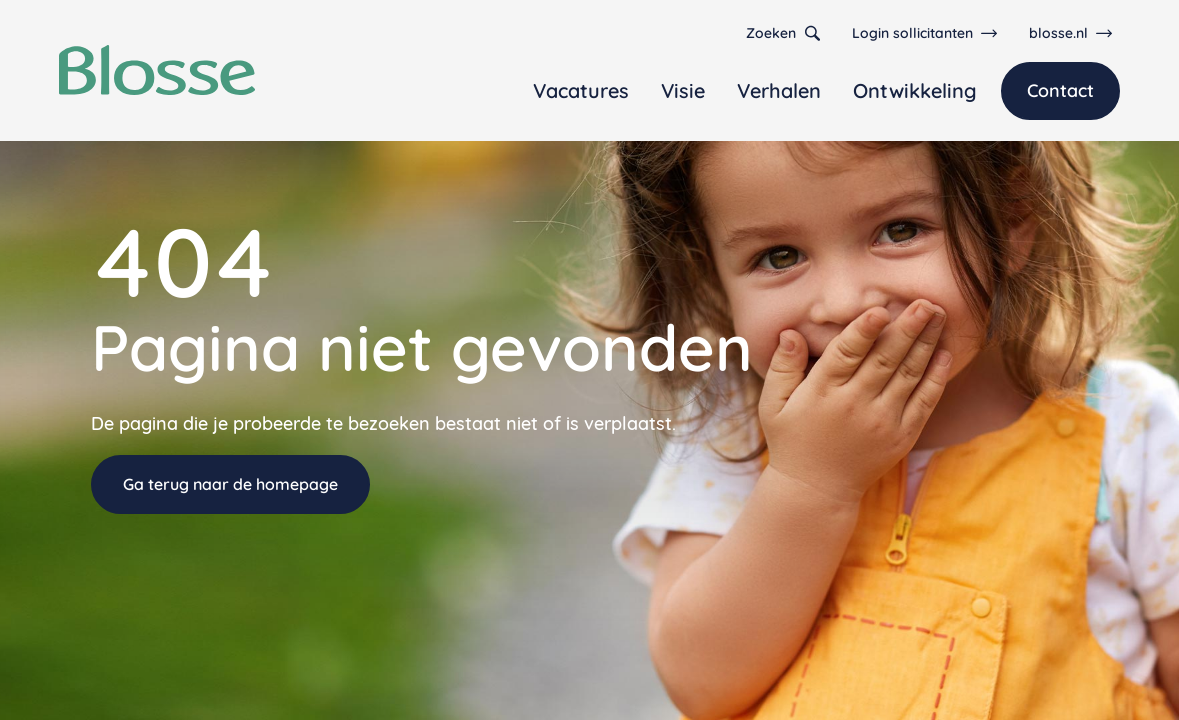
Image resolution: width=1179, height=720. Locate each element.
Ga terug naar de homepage (230, 484)
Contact (1060, 90)
